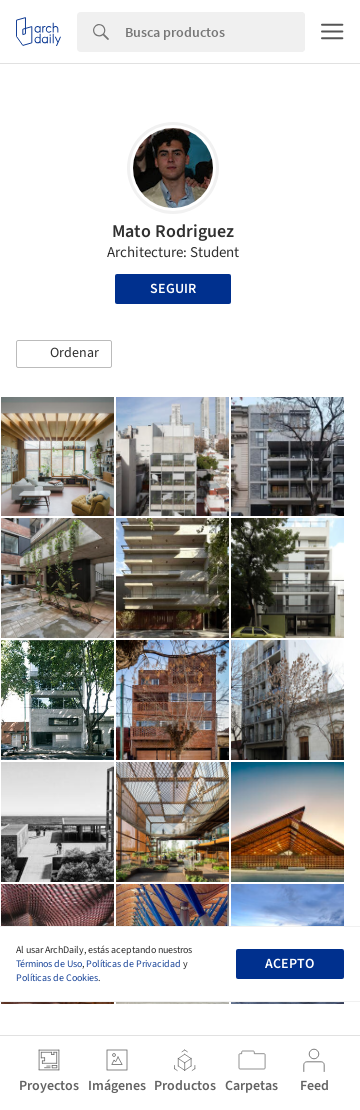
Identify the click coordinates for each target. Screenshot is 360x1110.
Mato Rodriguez (173, 231)
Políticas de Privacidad (133, 964)
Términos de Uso (49, 964)
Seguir (173, 289)
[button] (64, 354)
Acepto (289, 964)
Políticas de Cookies (57, 978)
